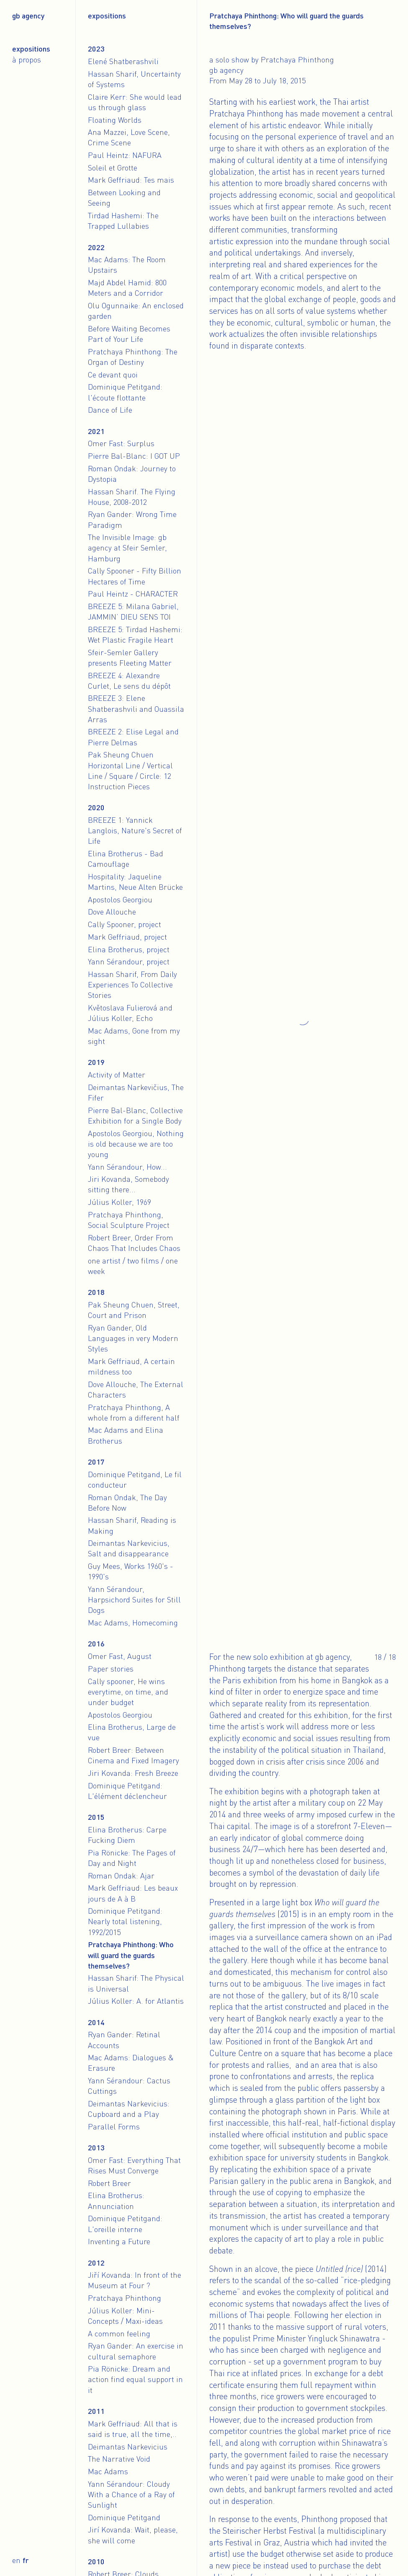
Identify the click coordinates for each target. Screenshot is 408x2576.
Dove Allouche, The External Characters (135, 1389)
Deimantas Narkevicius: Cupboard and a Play (128, 2109)
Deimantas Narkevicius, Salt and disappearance (128, 1548)
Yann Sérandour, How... (127, 1166)
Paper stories (110, 1668)
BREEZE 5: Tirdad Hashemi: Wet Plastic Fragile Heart (135, 634)
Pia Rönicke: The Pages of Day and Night (132, 1858)
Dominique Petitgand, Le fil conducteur (135, 1479)
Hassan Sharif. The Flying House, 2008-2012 (131, 496)
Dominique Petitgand (124, 2517)
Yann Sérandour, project (128, 961)
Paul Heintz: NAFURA (125, 155)
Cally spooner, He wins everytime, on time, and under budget (128, 1692)
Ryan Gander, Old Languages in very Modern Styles (133, 1338)
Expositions (31, 48)
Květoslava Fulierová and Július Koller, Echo (130, 1013)
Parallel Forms (114, 2126)
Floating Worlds (114, 119)
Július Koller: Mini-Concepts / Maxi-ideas (125, 2315)
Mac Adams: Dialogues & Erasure (131, 2062)
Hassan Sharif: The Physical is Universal (136, 1983)
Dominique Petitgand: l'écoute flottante (125, 392)
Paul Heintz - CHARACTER (133, 593)
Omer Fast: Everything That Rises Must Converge (134, 2165)
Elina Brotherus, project (128, 949)
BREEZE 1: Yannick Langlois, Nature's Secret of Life (135, 830)
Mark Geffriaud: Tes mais (131, 179)
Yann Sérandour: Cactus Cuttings (129, 2085)
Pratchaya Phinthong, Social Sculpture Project (128, 1220)
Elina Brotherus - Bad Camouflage (125, 858)
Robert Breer (109, 2183)
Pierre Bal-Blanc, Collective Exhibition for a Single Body (135, 1115)
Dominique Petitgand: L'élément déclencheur (127, 1791)
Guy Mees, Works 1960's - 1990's (130, 1571)
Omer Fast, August (119, 1656)
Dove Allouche (112, 911)
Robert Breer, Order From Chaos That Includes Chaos (134, 1243)
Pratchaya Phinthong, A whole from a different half (134, 1412)
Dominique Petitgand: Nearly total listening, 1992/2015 (125, 1921)
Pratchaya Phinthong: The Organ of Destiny (132, 357)
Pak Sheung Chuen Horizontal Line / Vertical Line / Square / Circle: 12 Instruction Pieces (130, 770)
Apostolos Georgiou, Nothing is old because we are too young (136, 1144)
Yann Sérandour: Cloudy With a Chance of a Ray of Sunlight (131, 2494)
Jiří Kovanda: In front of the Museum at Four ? (134, 2280)
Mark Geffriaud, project (127, 936)
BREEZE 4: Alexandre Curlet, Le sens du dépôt (129, 680)
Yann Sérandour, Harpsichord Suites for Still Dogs (134, 1599)
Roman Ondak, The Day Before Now (127, 1502)
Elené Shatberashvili (123, 61)
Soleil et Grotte (112, 167)
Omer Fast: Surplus (121, 443)
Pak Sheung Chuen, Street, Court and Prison (134, 1310)
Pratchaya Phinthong (124, 2297)
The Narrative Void (119, 2458)
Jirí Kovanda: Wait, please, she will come (133, 2535)
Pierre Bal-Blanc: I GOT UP (134, 455)
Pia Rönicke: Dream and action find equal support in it (135, 2379)
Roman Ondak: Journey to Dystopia (132, 473)
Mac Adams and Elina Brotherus (125, 1435)
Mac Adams (108, 2471)
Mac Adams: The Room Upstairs (127, 264)
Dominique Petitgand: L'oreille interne (125, 2223)
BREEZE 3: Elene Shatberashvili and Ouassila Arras (136, 708)
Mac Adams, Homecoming (133, 1622)
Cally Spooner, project (124, 924)
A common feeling (119, 2333)
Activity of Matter (116, 1074)
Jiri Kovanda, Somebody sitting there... (128, 1184)
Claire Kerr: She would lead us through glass (135, 102)
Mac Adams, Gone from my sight (134, 1036)
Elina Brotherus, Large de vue (132, 1732)
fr (25, 2560)
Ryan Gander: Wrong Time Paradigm (132, 519)
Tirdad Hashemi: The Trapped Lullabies (123, 220)
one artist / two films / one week (133, 1266)
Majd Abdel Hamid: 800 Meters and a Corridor (127, 287)
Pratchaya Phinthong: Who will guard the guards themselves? (131, 1955)
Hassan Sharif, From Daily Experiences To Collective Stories (132, 984)
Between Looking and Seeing (124, 197)
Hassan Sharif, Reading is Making (132, 1525)
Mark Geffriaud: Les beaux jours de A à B (133, 1893)
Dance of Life (110, 409)
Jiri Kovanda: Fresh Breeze (133, 1773)
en (16, 2560)
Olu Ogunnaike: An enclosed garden (136, 310)
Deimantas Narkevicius (127, 2446)
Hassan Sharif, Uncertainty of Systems (134, 79)
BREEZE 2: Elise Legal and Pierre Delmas (133, 737)
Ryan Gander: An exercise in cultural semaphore (135, 2351)
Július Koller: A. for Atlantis (136, 2000)
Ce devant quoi (113, 374)
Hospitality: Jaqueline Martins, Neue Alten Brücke (135, 881)
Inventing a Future (119, 2241)
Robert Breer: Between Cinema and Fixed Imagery (133, 1755)
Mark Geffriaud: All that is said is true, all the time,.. (132, 2429)
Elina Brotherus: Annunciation (116, 2200)
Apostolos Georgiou (120, 899)
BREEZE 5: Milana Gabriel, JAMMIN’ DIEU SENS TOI (133, 611)
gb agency (28, 15)
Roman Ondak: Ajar (121, 1875)
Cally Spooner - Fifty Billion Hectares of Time (134, 576)
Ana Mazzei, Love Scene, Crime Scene (129, 137)
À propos (26, 59)
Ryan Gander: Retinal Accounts (124, 2039)
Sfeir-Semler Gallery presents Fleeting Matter (130, 657)
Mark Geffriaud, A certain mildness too (131, 1366)
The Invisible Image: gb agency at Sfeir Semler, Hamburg (127, 547)
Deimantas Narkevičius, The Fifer (136, 1092)
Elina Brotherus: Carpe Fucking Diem (127, 1835)
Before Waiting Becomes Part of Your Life (129, 334)
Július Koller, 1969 (119, 1202)
